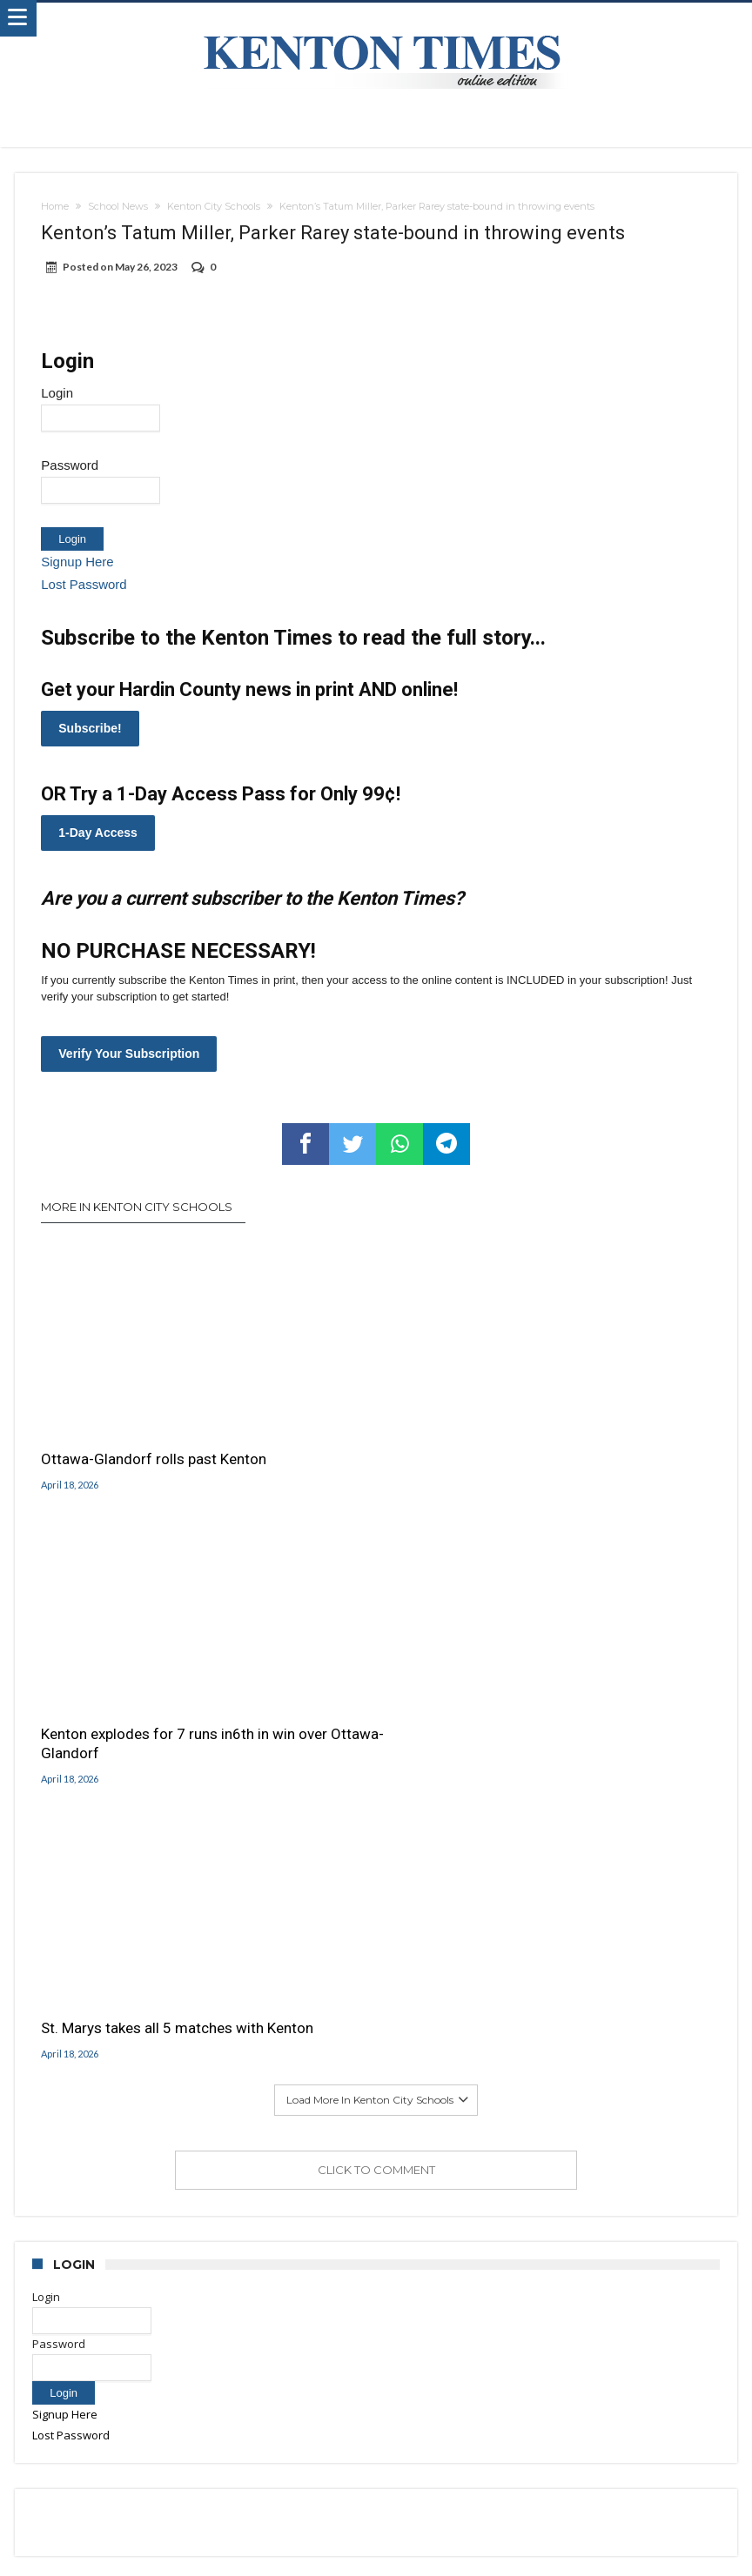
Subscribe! (89, 728)
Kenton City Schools (213, 206)
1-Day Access (98, 832)
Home (55, 206)
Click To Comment (376, 1596)
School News (118, 206)
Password (69, 465)
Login (57, 392)
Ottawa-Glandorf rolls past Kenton (129, 1422)
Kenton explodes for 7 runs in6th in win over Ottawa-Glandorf (358, 1435)
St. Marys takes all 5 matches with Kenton (595, 1426)
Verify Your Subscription (128, 1053)
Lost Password (83, 584)
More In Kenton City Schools (136, 1207)
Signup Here (77, 561)
